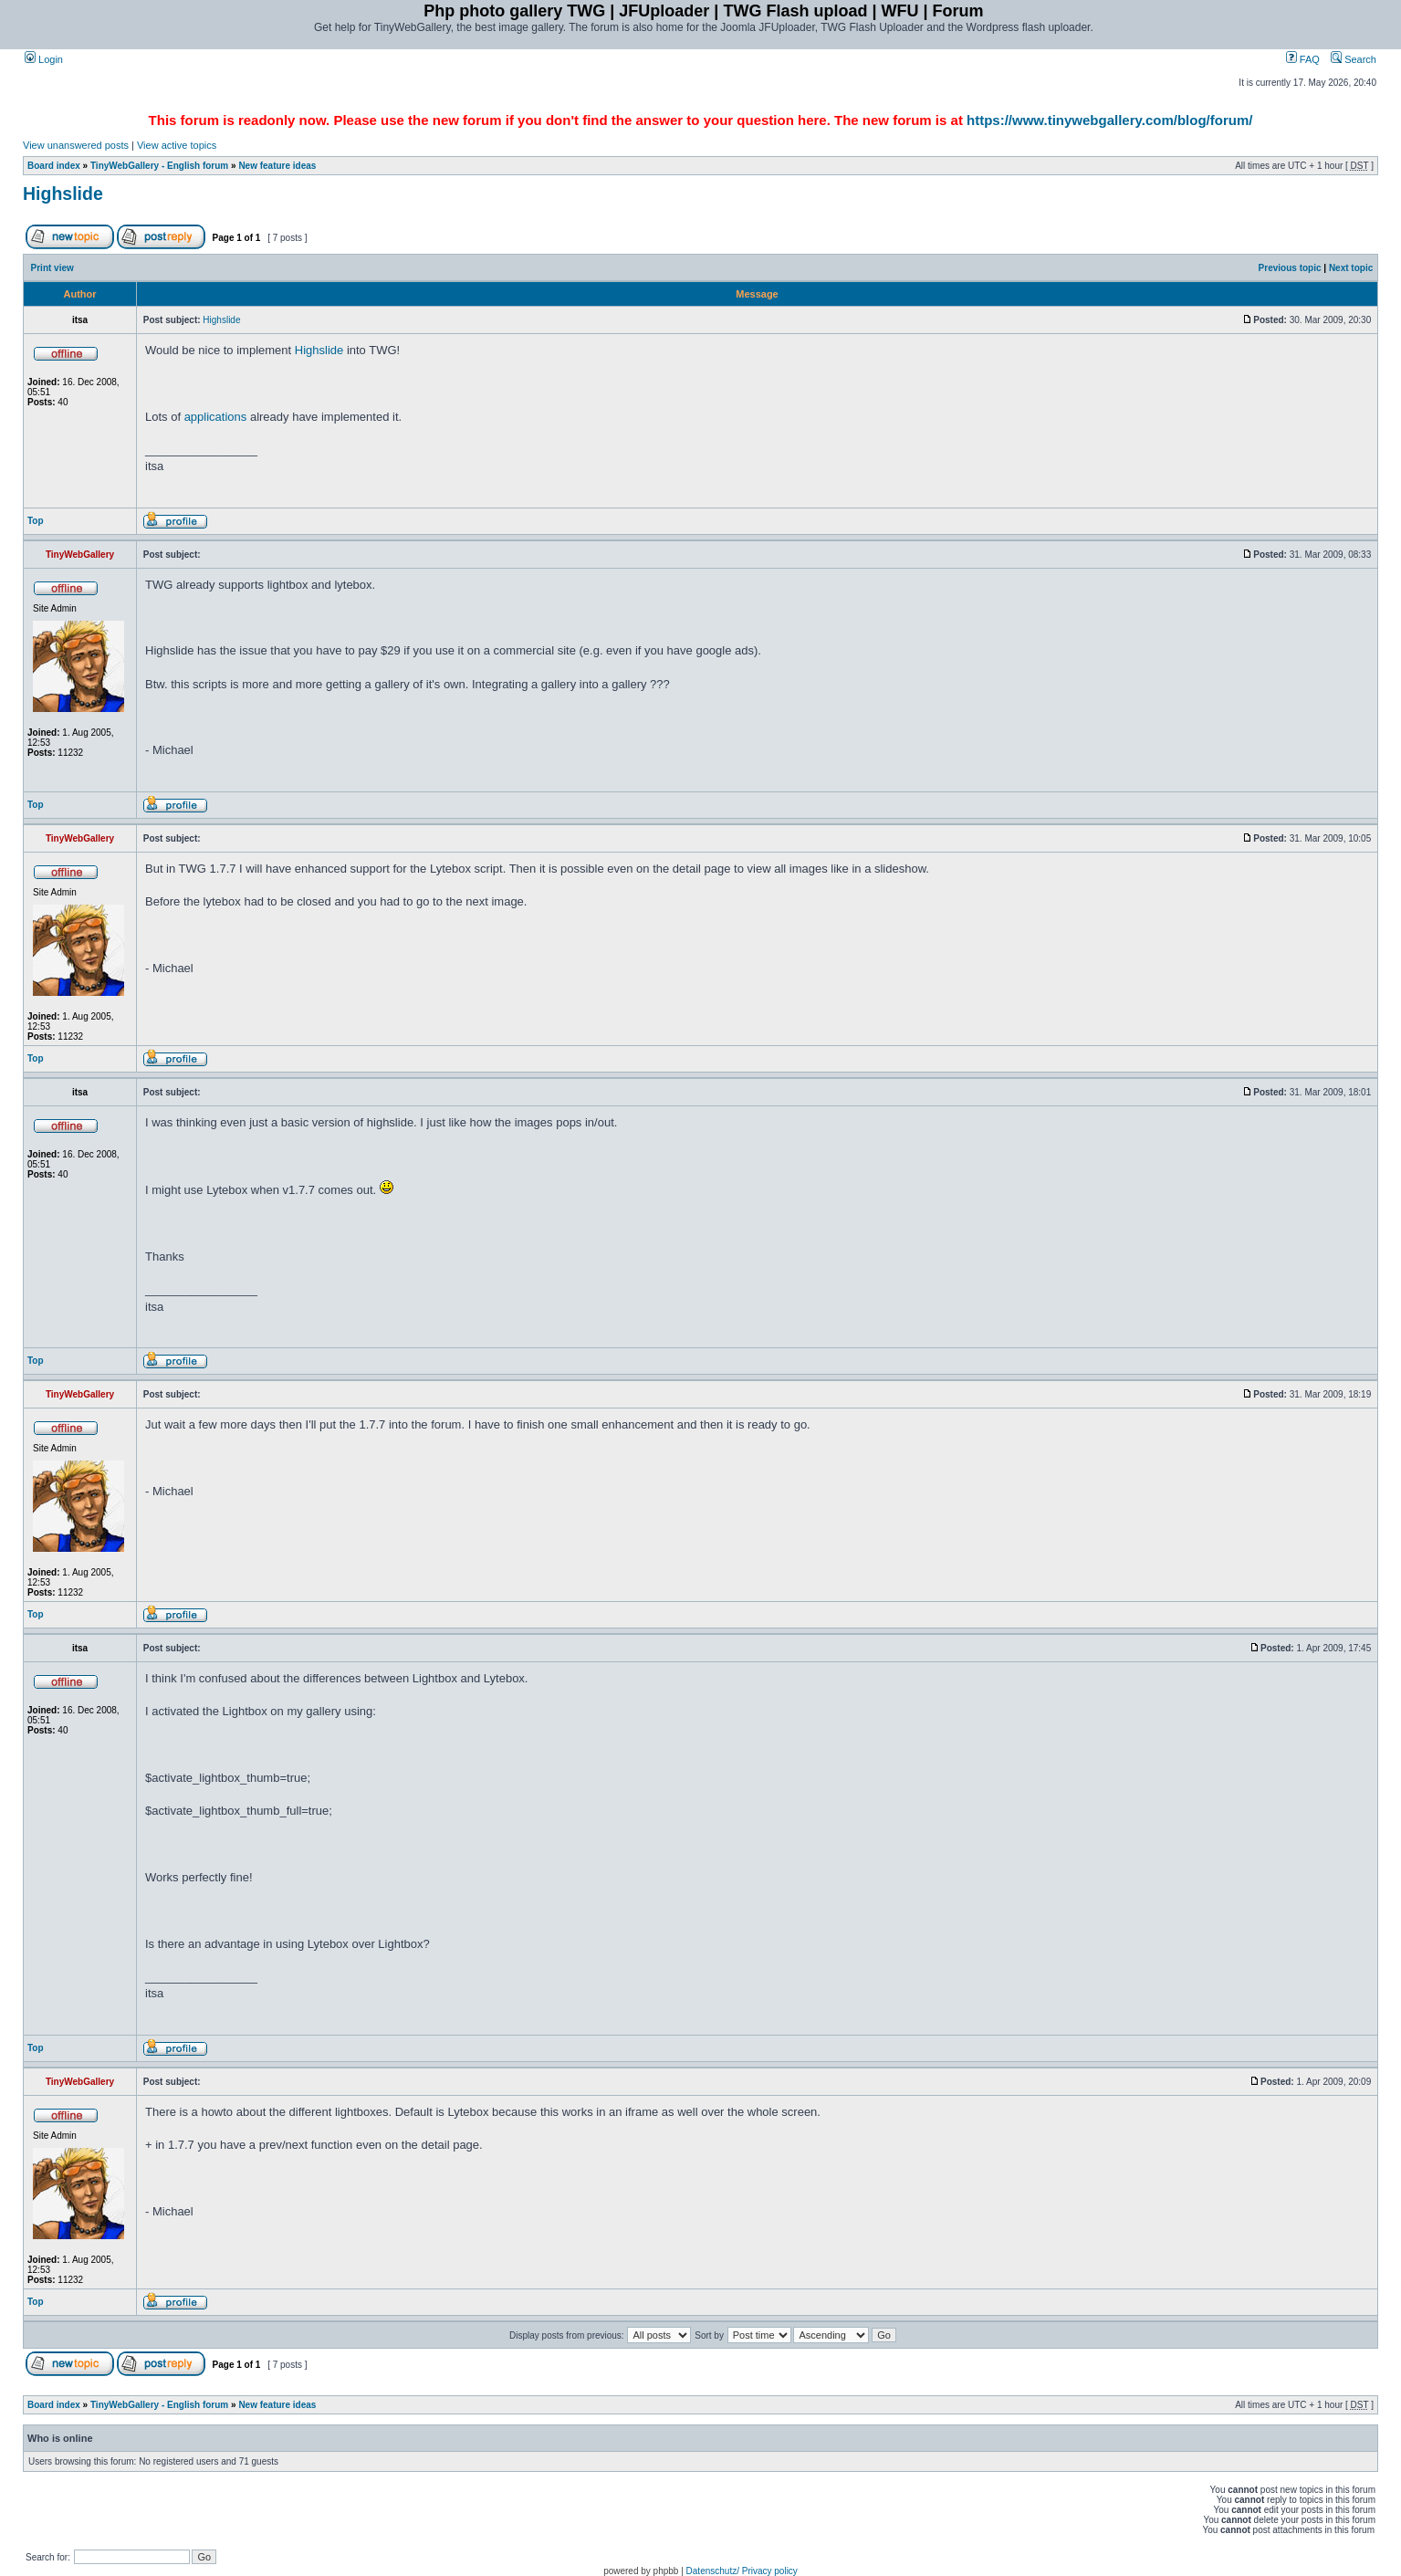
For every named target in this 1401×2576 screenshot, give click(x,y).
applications (215, 417)
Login (44, 59)
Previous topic (1290, 268)
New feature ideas (277, 166)
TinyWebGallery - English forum (159, 166)
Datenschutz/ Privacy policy (742, 2571)
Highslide (63, 193)
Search (1353, 59)
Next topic (1351, 268)
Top (35, 521)
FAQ (1303, 59)
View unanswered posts (76, 145)
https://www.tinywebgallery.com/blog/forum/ (1109, 120)
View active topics (176, 145)
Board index (53, 166)
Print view (52, 268)
